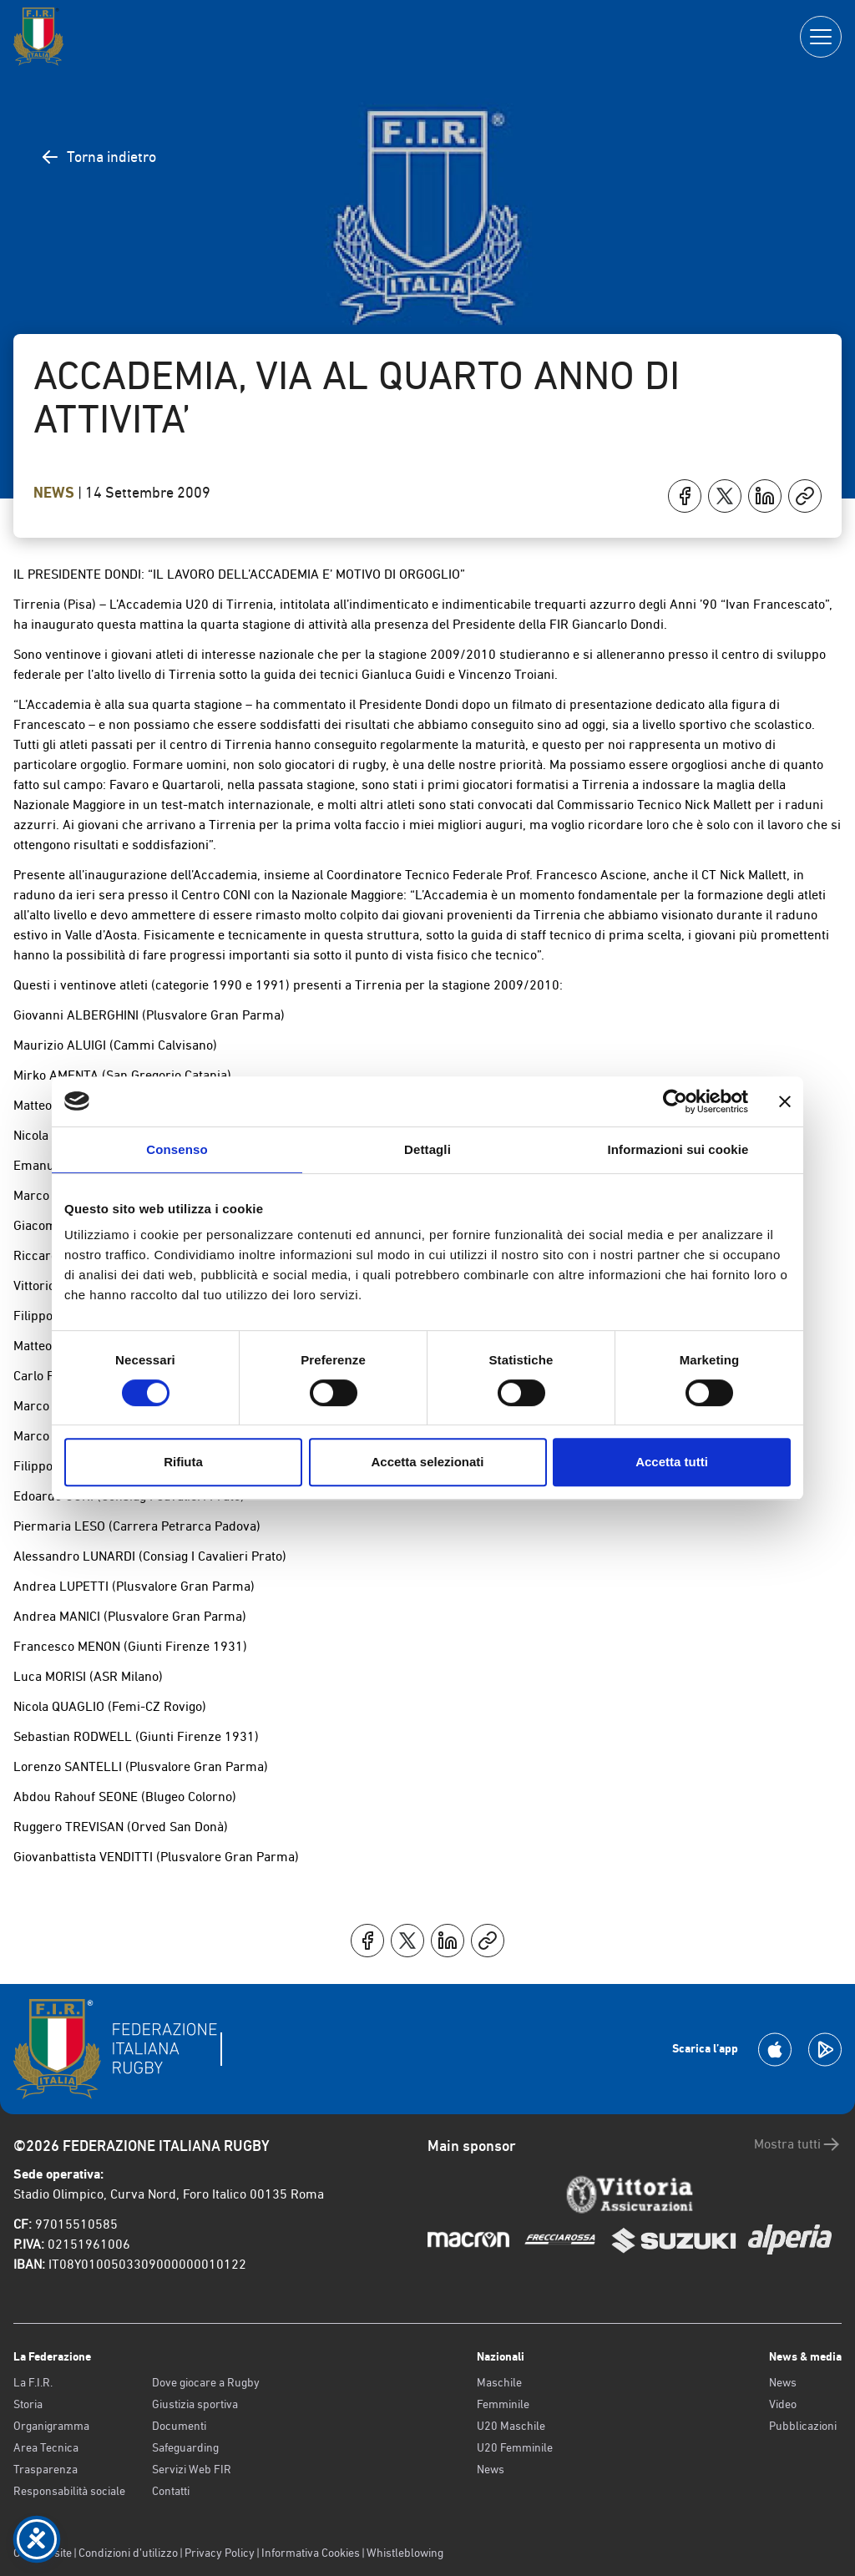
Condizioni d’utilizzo (128, 2552)
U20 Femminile (515, 2447)
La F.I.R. (33, 2382)
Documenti (179, 2425)
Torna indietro (98, 157)
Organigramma (51, 2425)
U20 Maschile (511, 2425)
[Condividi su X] (724, 496)
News (55, 492)
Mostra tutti (798, 2144)
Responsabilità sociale (69, 2491)
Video (783, 2404)
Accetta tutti (671, 1462)
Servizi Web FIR (191, 2469)
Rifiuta (183, 1462)
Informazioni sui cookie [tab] (678, 1149)
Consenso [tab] (176, 1149)
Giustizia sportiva (195, 2404)
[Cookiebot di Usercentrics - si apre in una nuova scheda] (675, 1101)
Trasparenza (45, 2469)
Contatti (171, 2491)
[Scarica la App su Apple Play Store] (775, 2049)
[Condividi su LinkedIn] (765, 496)
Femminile (503, 2404)
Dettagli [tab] (427, 1149)
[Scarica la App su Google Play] (825, 2049)
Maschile (499, 2382)
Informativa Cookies (310, 2552)
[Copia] (805, 496)
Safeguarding (185, 2447)
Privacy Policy (220, 2552)
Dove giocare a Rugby (206, 2382)
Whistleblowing (405, 2552)
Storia (28, 2404)
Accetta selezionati (427, 1462)
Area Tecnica (45, 2447)
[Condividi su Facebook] (684, 496)
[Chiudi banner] (785, 1101)
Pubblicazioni (803, 2425)
